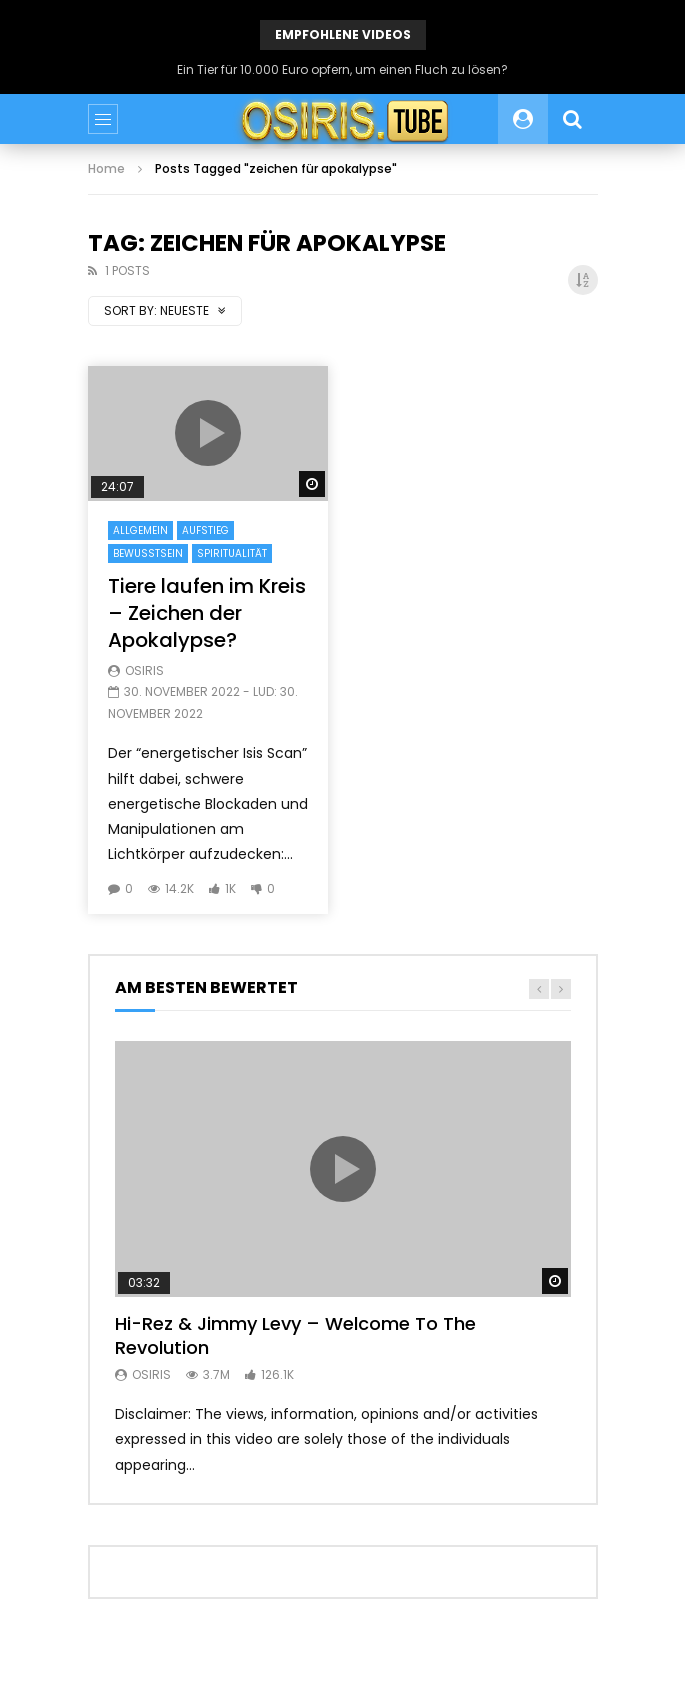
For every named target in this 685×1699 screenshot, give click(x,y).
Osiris (144, 670)
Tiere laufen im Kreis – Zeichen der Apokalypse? (207, 613)
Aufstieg (205, 530)
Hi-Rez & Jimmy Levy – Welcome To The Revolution (295, 1335)
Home (106, 168)
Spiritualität (232, 553)
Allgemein (140, 530)
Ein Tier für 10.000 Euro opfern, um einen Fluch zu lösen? (342, 69)
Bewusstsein (148, 553)
